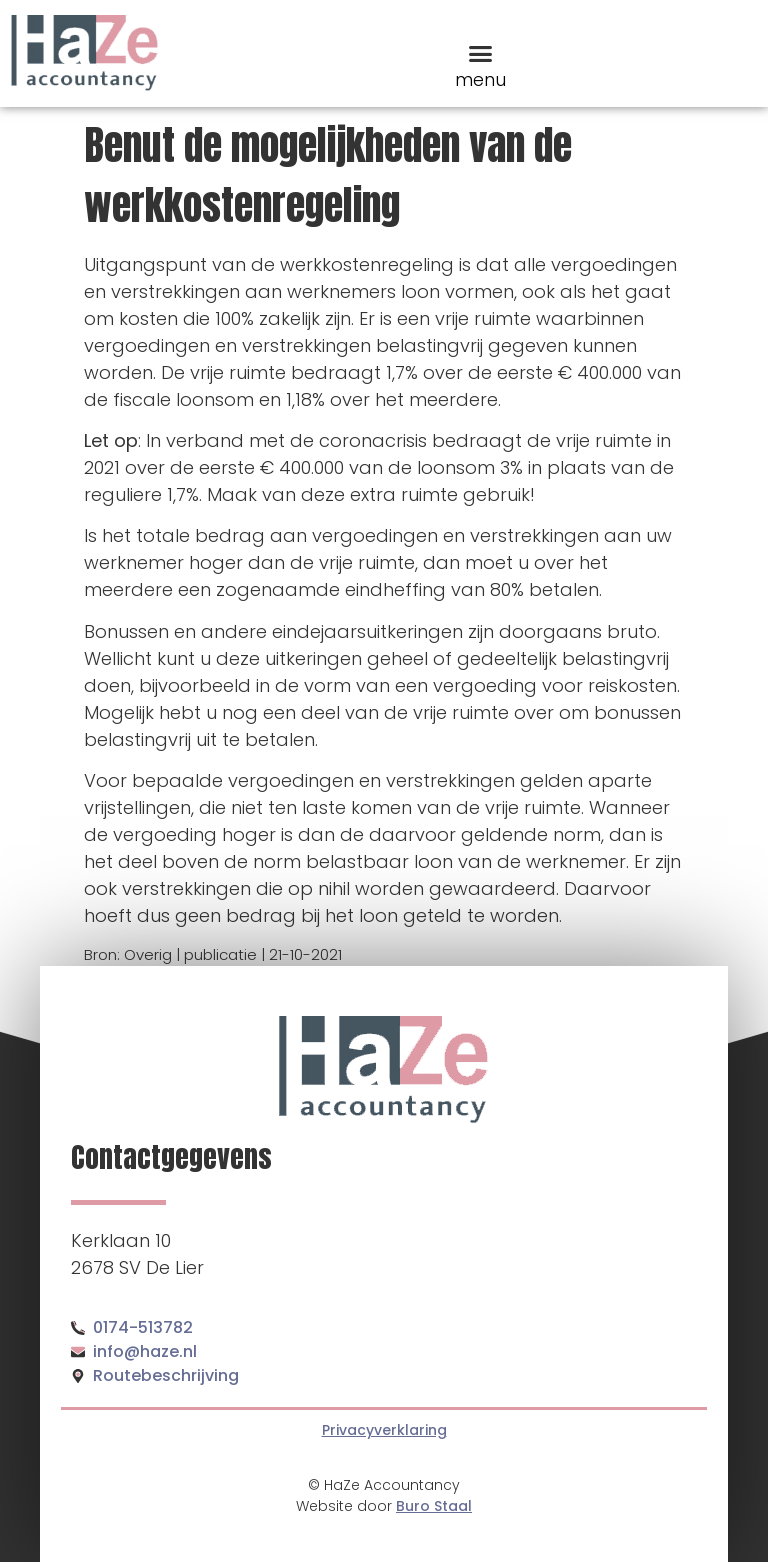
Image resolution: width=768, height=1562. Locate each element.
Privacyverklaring (384, 1430)
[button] (480, 53)
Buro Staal (434, 1506)
